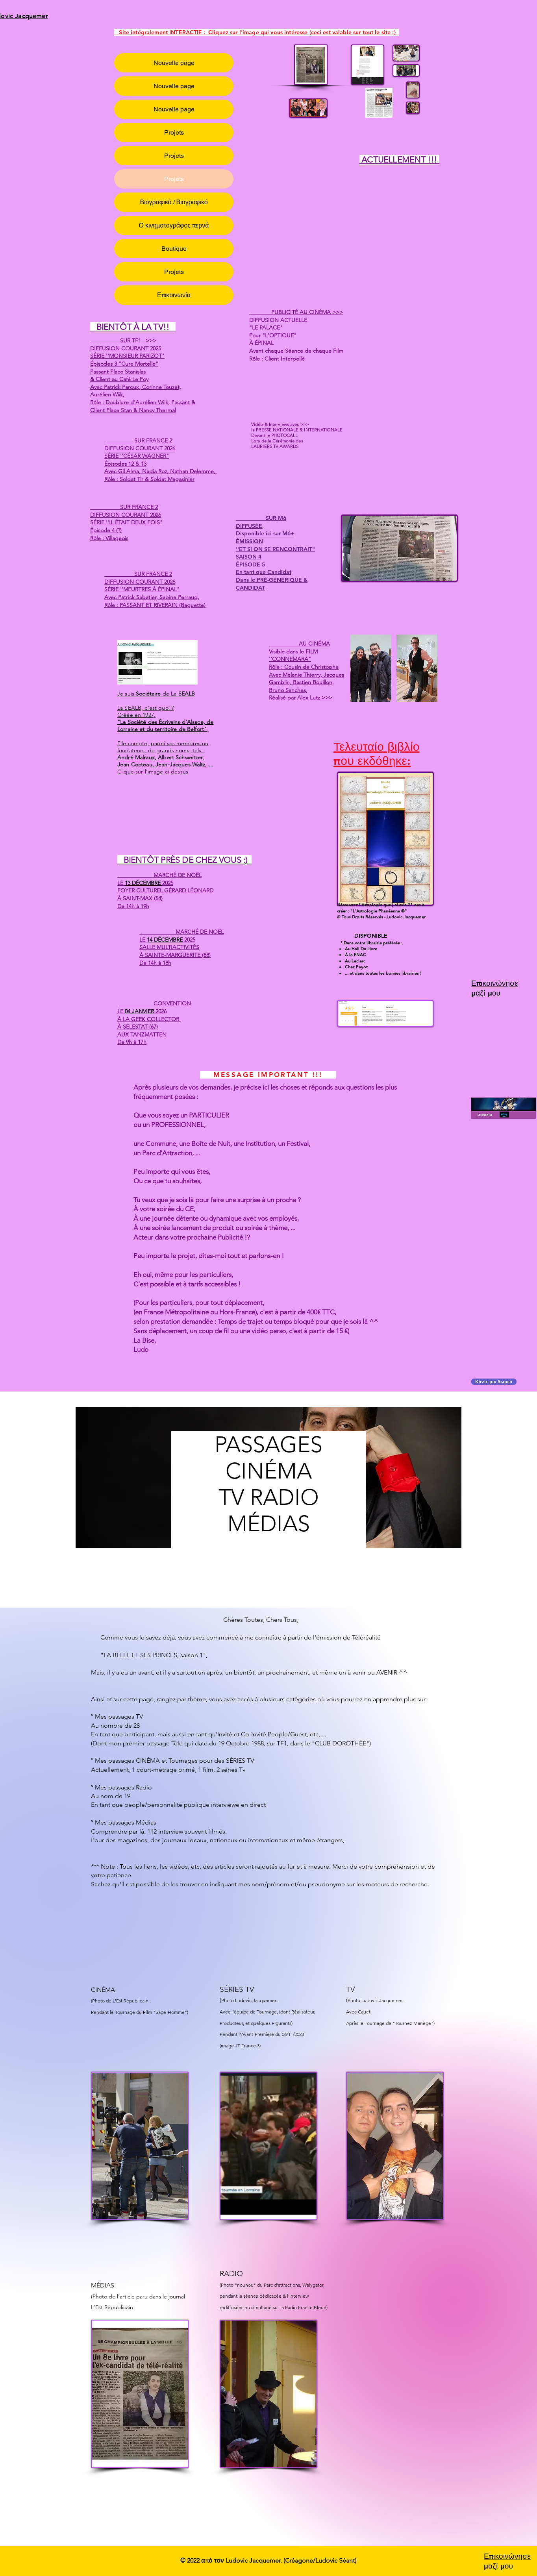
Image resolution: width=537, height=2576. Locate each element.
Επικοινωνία (174, 295)
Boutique (174, 248)
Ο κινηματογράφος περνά (174, 225)
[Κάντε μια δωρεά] (494, 1382)
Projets (174, 132)
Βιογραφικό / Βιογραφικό (173, 202)
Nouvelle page (174, 63)
